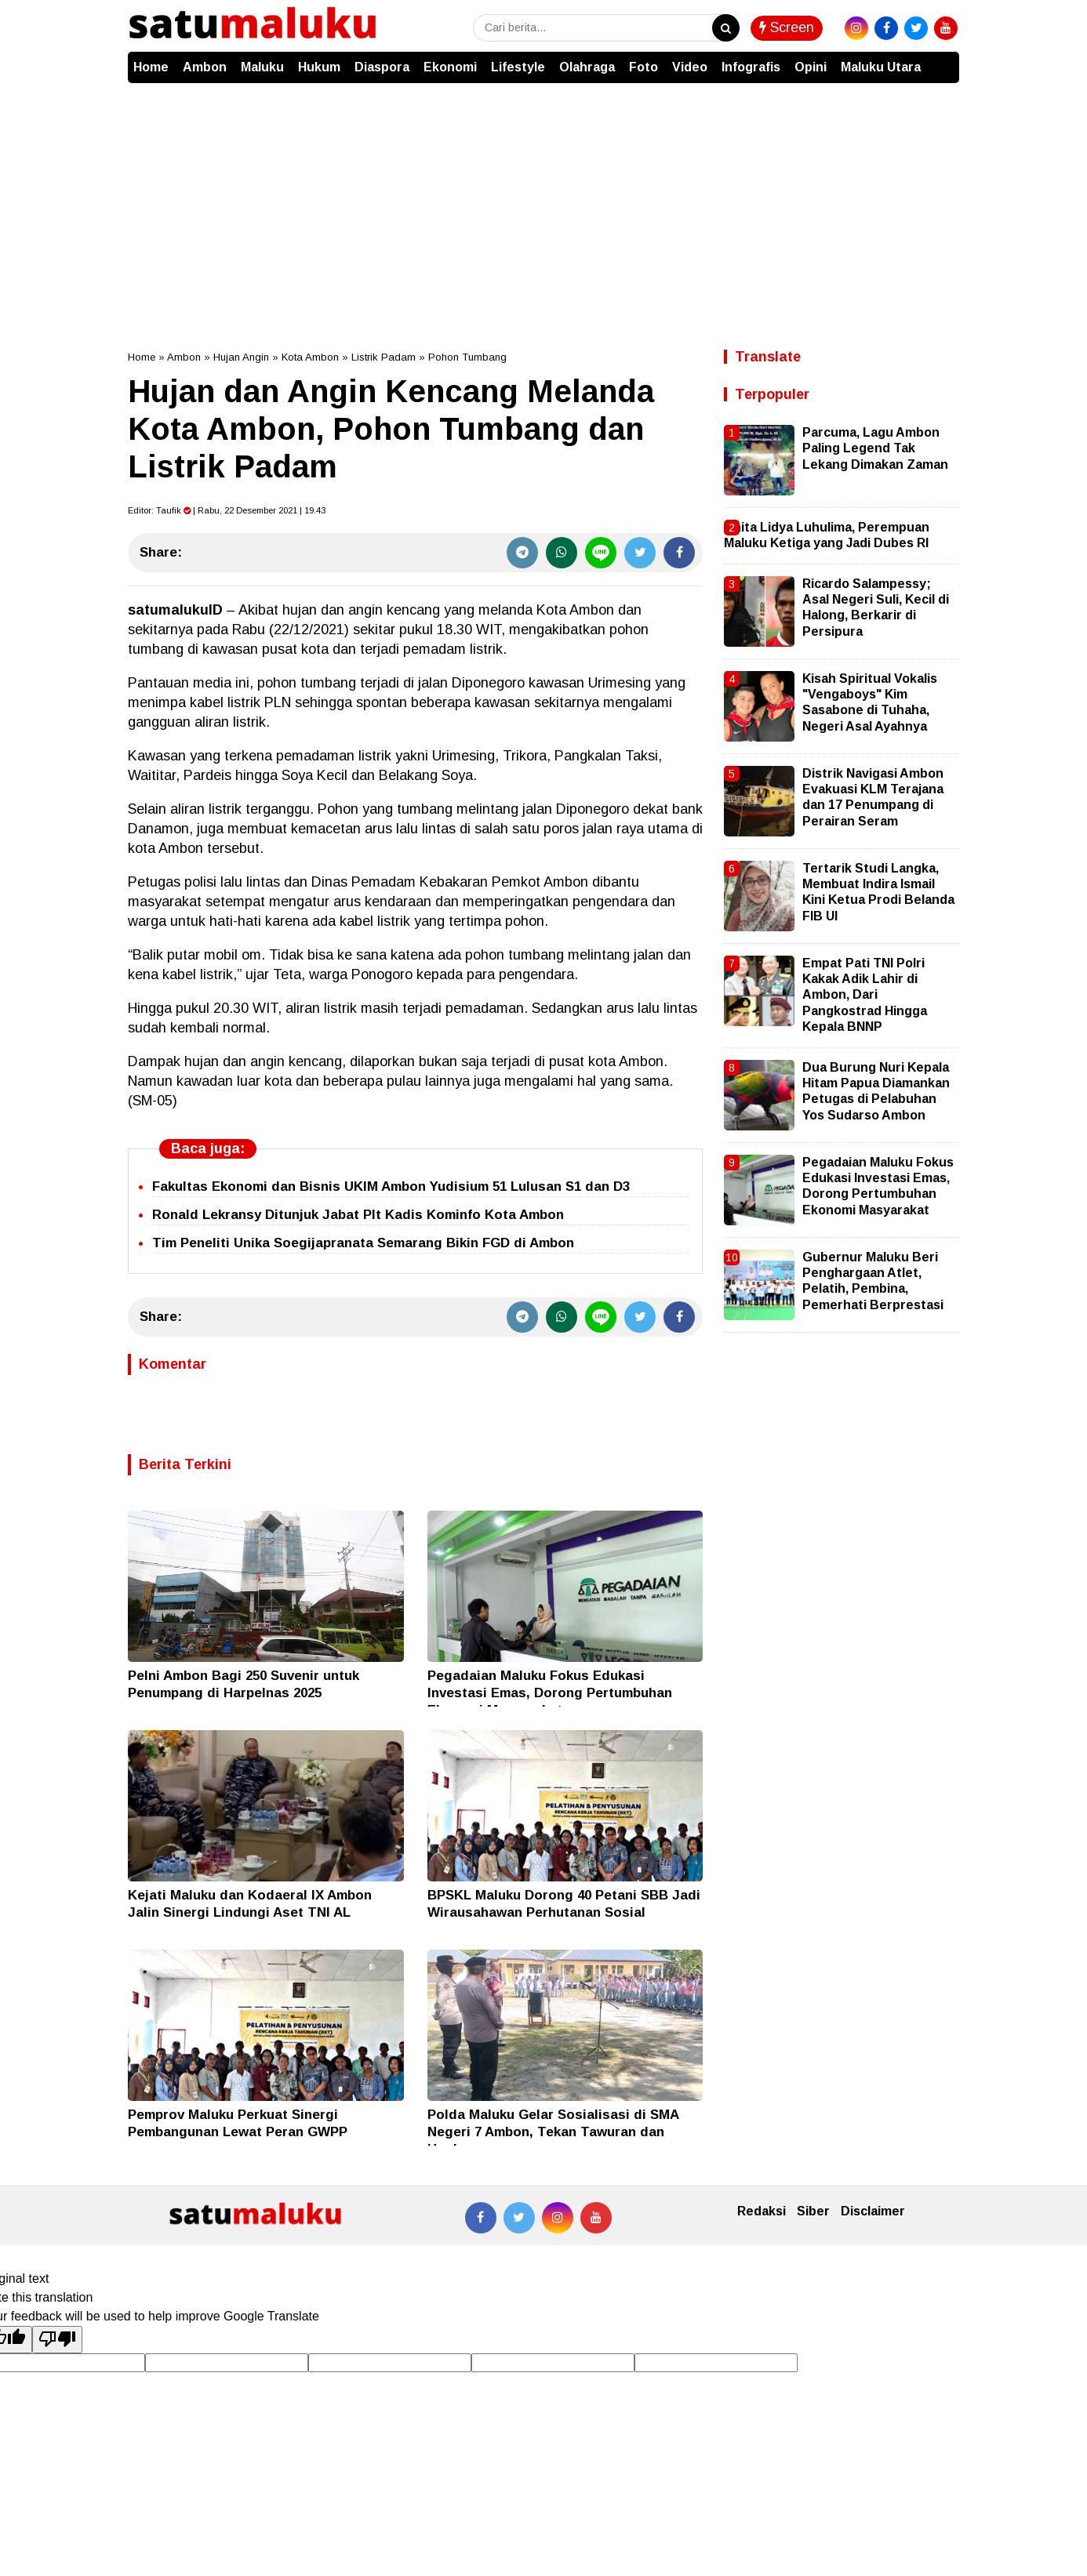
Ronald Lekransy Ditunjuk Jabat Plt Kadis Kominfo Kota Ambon (358, 1214)
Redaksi (761, 2211)
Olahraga (587, 67)
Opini (810, 67)
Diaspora (381, 67)
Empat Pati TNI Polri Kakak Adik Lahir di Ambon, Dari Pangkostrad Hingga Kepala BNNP (864, 995)
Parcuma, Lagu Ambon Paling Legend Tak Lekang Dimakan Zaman (875, 448)
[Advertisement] (543, 200)
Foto (643, 67)
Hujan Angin (241, 357)
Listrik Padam (383, 357)
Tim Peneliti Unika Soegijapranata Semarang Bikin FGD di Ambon (363, 1242)
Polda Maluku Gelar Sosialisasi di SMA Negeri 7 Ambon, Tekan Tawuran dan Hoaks (552, 2132)
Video (689, 67)
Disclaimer (873, 2211)
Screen (786, 27)
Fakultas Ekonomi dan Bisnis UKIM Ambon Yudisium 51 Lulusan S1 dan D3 (391, 1186)
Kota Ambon (310, 357)
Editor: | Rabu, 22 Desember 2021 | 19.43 (226, 510)
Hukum (319, 67)
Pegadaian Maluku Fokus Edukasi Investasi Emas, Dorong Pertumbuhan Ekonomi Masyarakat (549, 1693)
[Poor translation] (57, 2339)
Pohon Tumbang (467, 357)
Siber (813, 2211)
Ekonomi (450, 67)
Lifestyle (518, 67)
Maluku (262, 67)
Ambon (205, 67)
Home (151, 67)
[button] (943, 59)
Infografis (751, 67)
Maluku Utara (881, 67)
